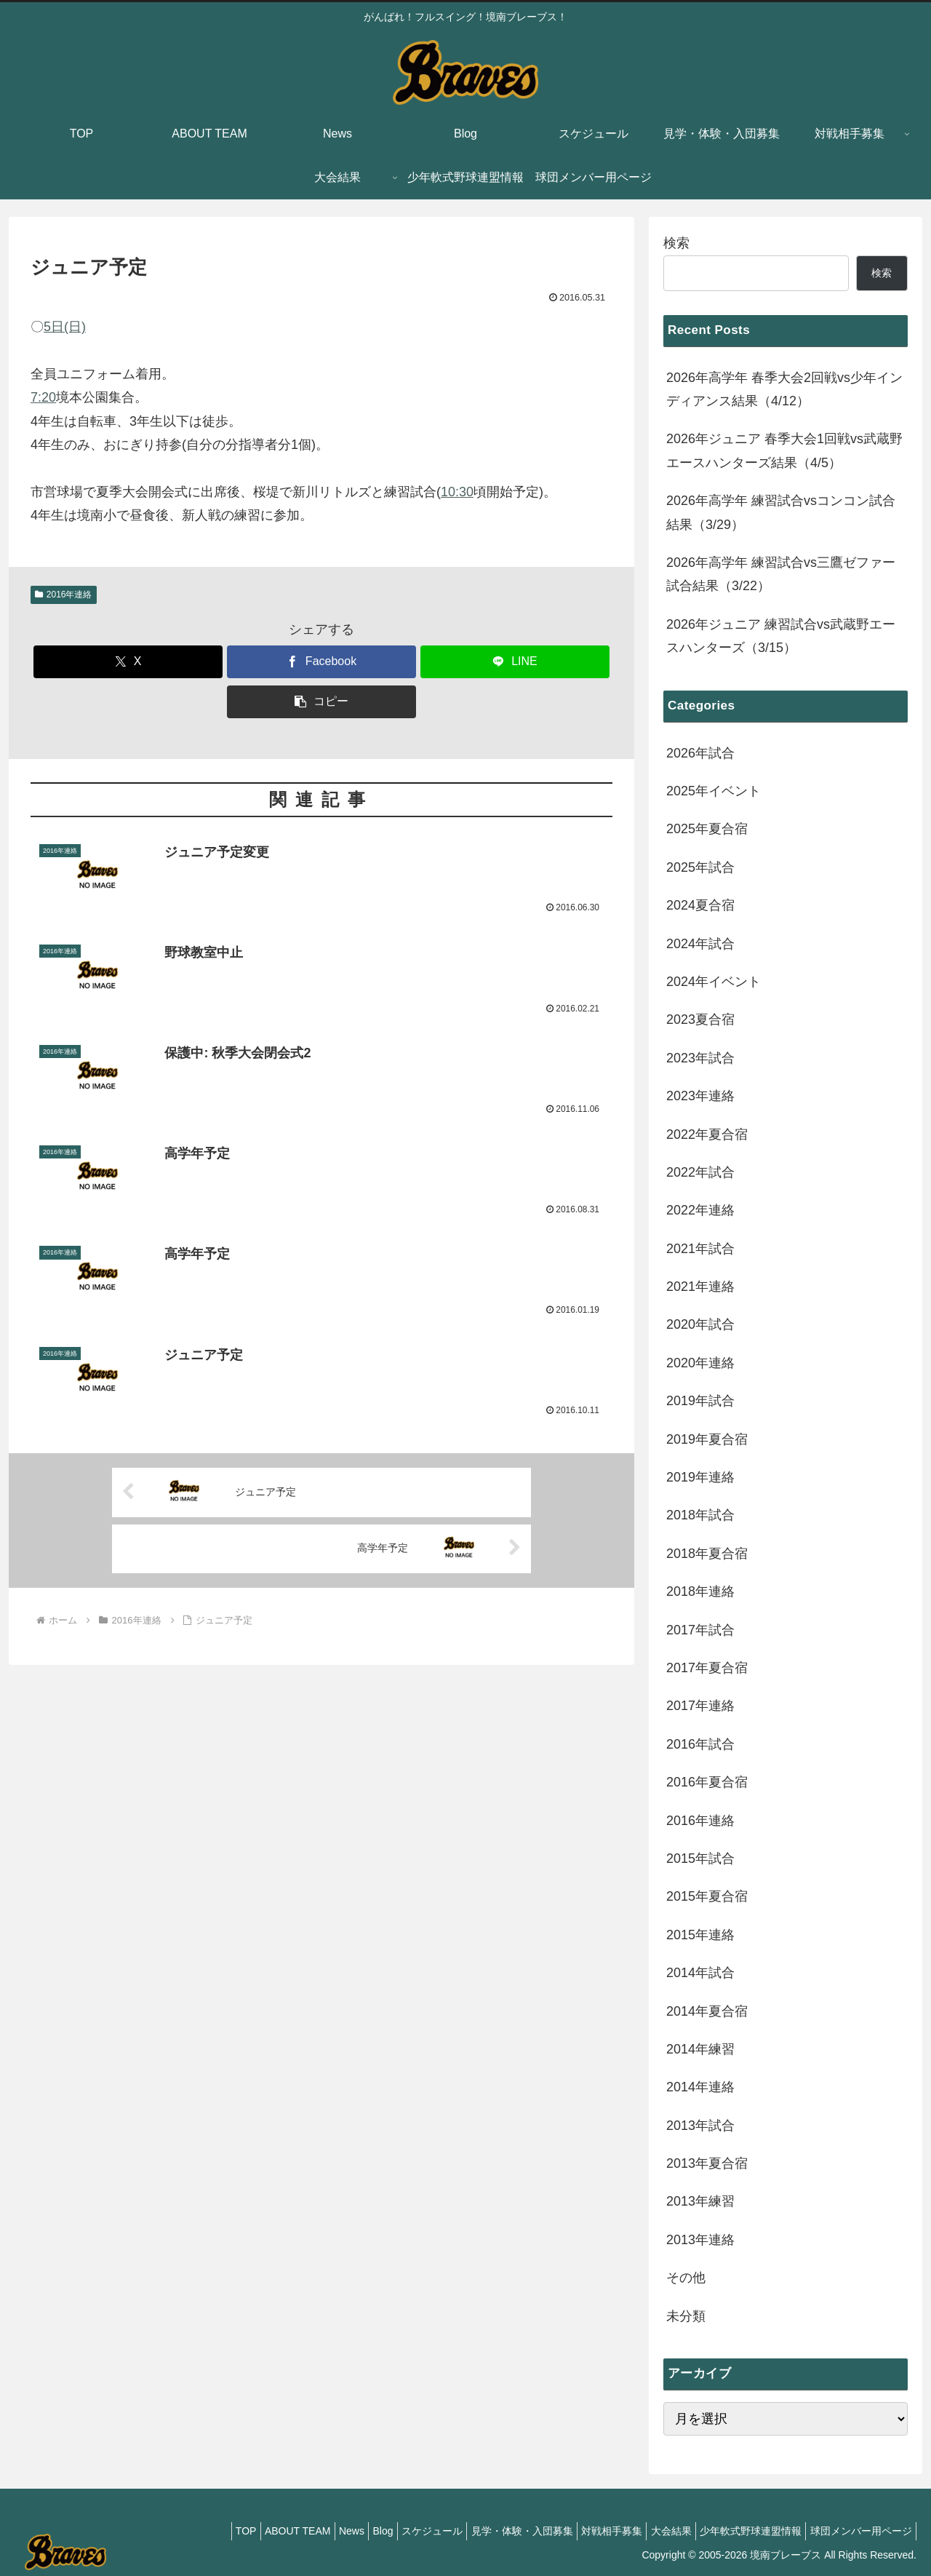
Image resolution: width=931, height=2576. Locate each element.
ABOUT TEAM (239, 2531)
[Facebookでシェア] (321, 661)
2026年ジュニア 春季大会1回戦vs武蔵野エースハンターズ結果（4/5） (784, 450)
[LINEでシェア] (515, 661)
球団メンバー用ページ (857, 2531)
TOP (180, 2531)
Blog (338, 2531)
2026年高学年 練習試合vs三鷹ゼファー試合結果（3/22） (780, 574)
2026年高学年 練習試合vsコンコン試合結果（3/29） (780, 512)
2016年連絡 (63, 594)
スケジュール (394, 2531)
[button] (321, 701)
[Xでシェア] (128, 661)
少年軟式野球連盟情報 (740, 2531)
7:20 (43, 397)
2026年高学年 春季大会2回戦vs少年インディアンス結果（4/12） (784, 389)
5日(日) (65, 326)
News (300, 2531)
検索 (676, 243)
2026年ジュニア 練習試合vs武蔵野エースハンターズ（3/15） (780, 636)
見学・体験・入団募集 (491, 2531)
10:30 (457, 492)
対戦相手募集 (587, 2531)
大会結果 (654, 2531)
